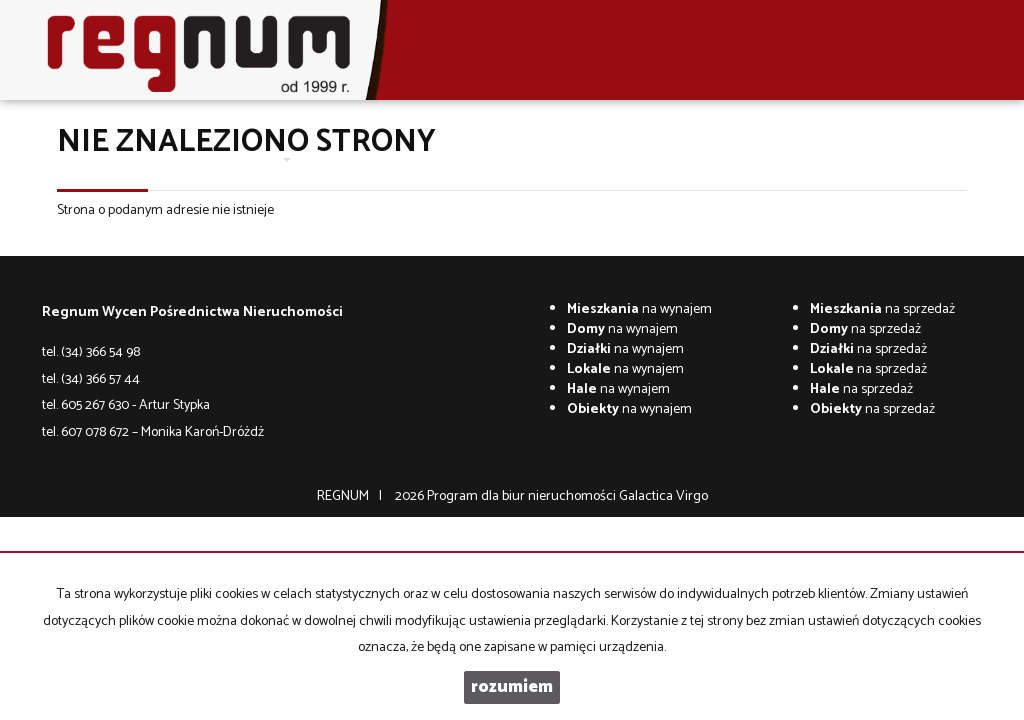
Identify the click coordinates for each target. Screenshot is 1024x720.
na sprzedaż (882, 309)
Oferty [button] (262, 159)
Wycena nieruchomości (376, 159)
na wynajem (639, 309)
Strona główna (115, 159)
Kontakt (489, 159)
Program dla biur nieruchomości (523, 496)
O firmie (199, 159)
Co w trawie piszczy (585, 159)
